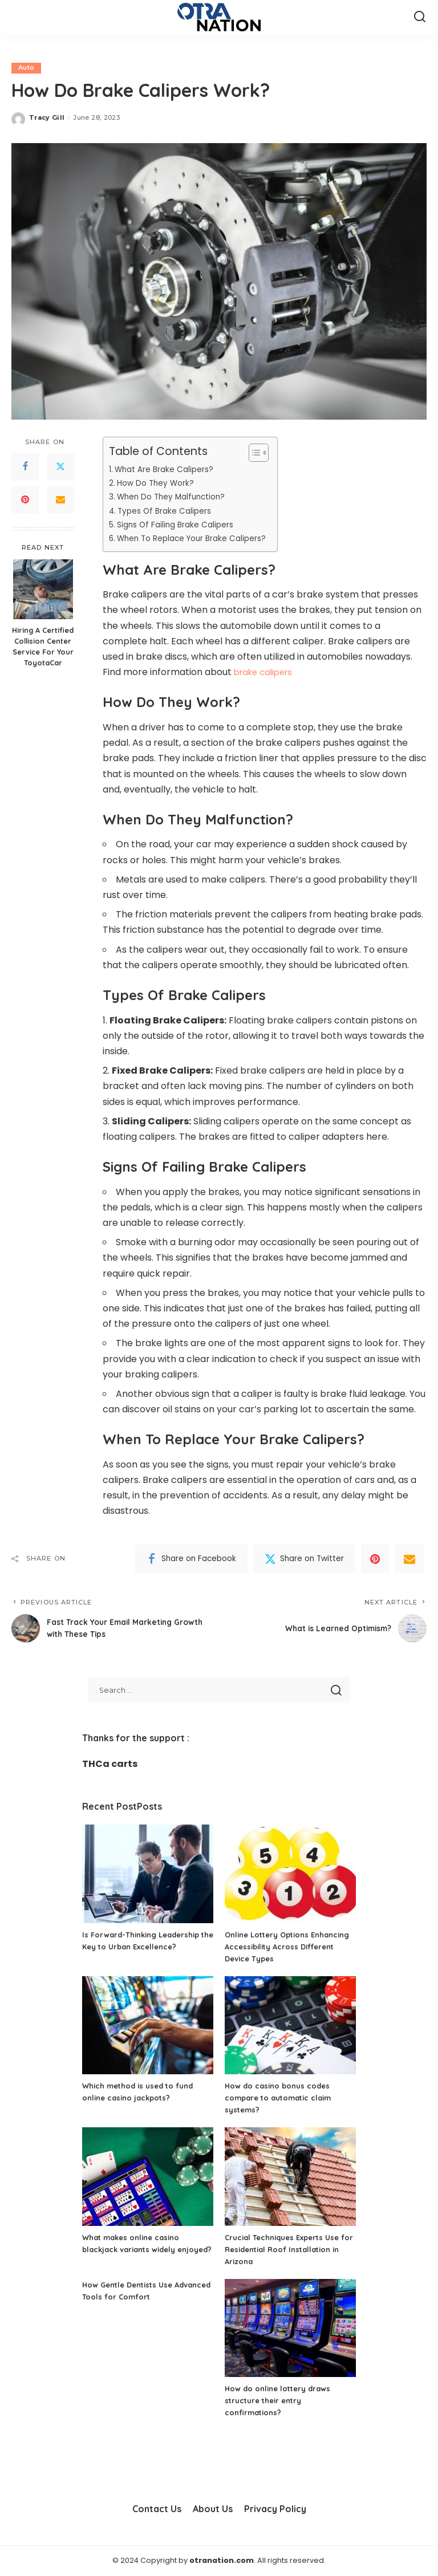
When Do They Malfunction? (174, 497)
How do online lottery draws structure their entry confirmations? (281, 2401)
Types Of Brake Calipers (167, 511)
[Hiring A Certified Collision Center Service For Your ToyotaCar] (43, 590)
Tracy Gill (46, 118)
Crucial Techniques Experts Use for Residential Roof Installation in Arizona (290, 2249)
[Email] (60, 500)
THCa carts (109, 1763)
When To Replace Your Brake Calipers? (196, 539)
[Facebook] (25, 467)
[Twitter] (60, 467)
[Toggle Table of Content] (263, 452)
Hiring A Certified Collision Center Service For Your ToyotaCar (43, 647)
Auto (26, 68)
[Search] (420, 17)
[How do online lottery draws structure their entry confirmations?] (290, 2328)
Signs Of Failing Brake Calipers (179, 524)
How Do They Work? (157, 483)
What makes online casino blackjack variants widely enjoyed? (135, 2249)
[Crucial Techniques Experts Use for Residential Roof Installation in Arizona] (290, 2177)
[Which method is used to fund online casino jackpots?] (147, 2025)
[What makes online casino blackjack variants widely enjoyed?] (147, 2177)
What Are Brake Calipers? (166, 469)
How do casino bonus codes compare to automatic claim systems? (283, 2098)
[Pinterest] (25, 500)
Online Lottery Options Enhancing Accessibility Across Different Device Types (286, 1946)
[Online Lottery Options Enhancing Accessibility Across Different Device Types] (290, 1874)
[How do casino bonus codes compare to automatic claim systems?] (290, 2025)
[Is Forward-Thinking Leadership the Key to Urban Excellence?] (147, 1874)
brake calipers (266, 672)
